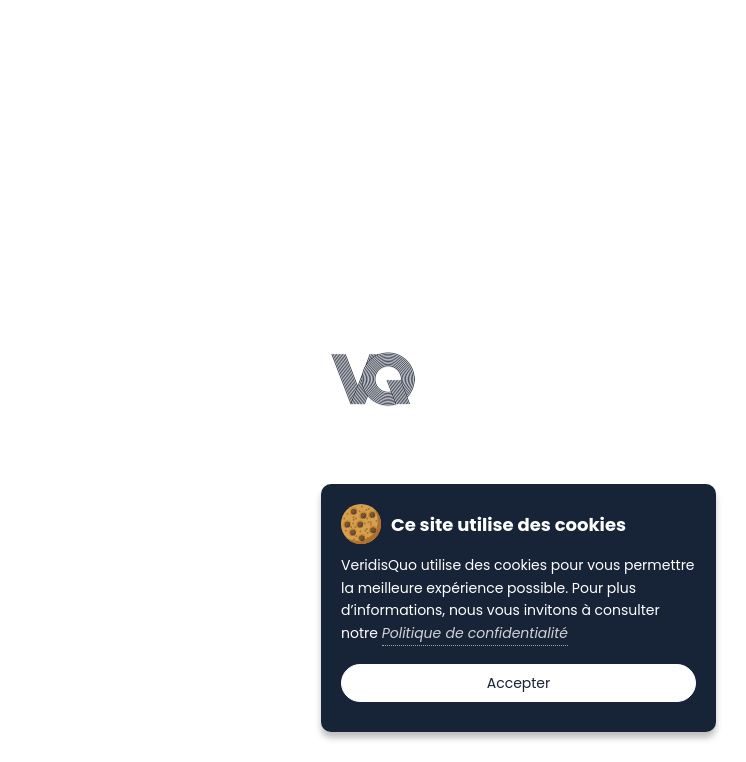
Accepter (519, 683)
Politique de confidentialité (475, 633)
